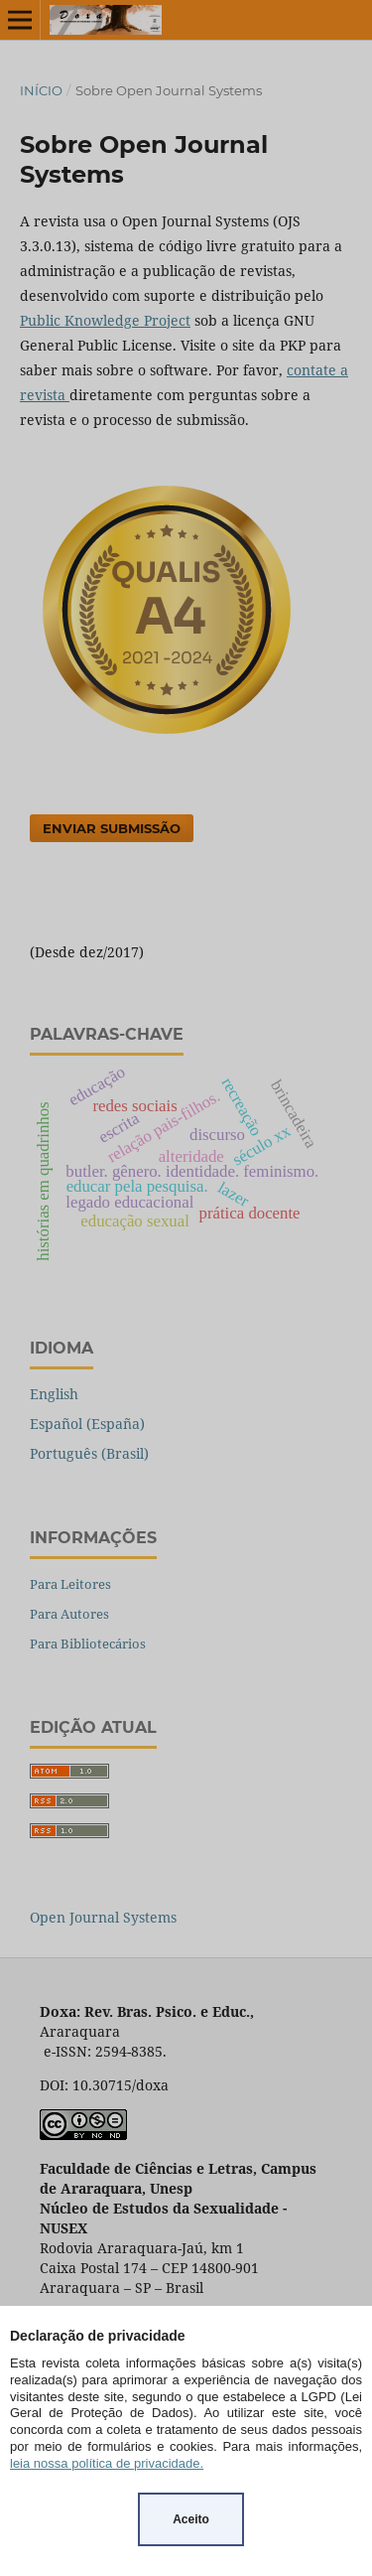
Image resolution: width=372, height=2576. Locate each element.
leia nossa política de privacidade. (106, 2463)
